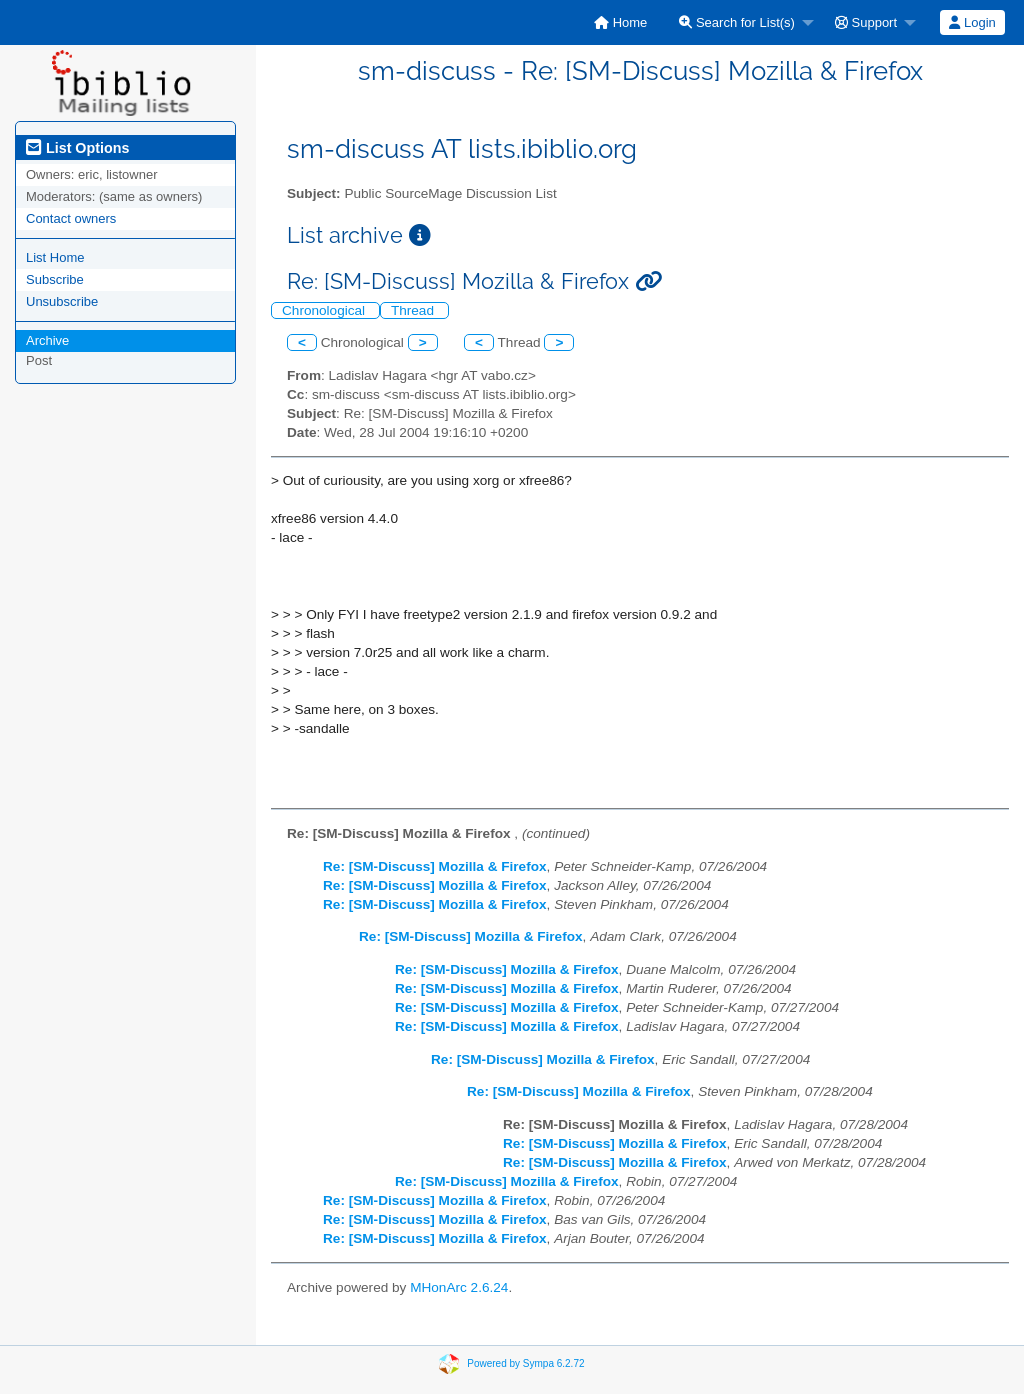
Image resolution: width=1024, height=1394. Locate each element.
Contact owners (71, 218)
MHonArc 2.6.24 (459, 1287)
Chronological (325, 310)
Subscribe (55, 279)
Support (866, 22)
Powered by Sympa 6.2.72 (525, 1362)
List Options (77, 148)
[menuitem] (620, 22)
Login (972, 22)
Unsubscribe (62, 301)
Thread (414, 310)
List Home (55, 257)
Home (620, 22)
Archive (47, 340)
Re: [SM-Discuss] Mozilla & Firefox (435, 866)
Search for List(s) (737, 22)
